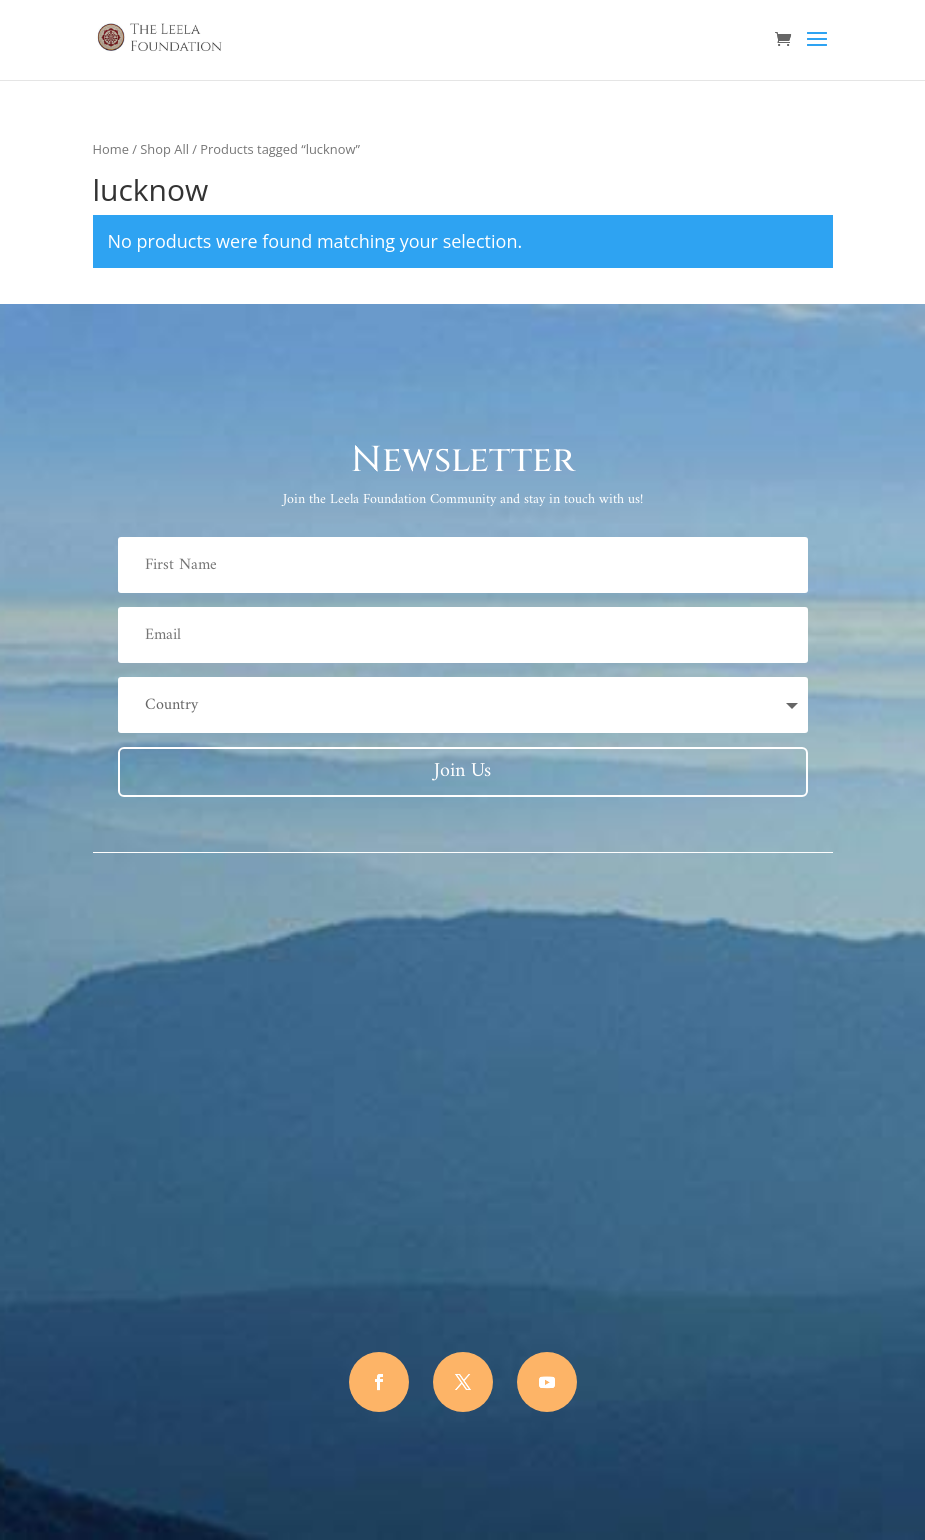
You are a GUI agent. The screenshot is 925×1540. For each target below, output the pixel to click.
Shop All (164, 149)
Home (111, 149)
